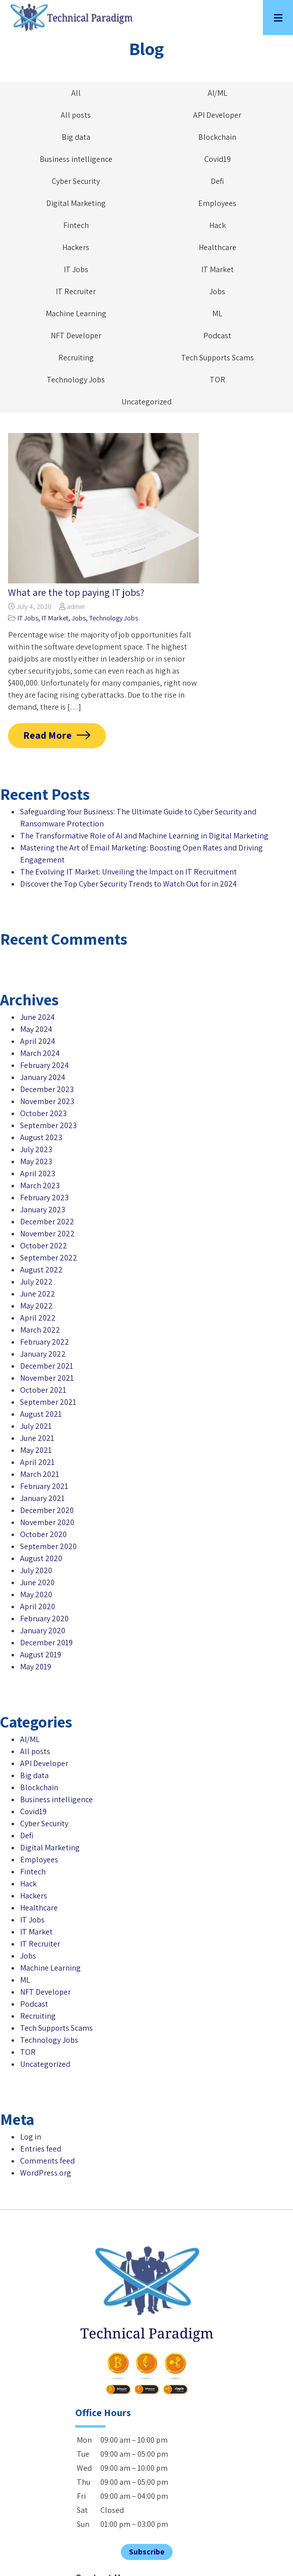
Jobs (217, 291)
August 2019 (40, 1654)
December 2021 (46, 1366)
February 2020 (44, 1618)
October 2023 (43, 1113)
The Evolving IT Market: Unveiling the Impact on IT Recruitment (128, 872)
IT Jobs (76, 269)
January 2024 (42, 1077)
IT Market (217, 269)
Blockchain (217, 137)
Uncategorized (146, 401)
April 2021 (37, 1462)
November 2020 (47, 1522)
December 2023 (47, 1089)
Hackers (75, 247)
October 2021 (43, 1390)
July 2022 (36, 1281)
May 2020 (36, 1594)
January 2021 (42, 1498)
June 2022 (37, 1294)
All (76, 93)
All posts (76, 115)
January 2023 (42, 1209)
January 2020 (42, 1630)
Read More (47, 735)
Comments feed (47, 2161)
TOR (217, 379)
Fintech (76, 225)
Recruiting (76, 357)
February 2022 (44, 1342)
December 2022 (47, 1221)
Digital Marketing (76, 203)
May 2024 (36, 1029)
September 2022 (48, 1257)
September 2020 (48, 1546)
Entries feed (40, 2148)
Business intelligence (76, 159)
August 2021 (41, 1414)
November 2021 (47, 1378)
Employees (217, 203)
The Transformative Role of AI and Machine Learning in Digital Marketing (144, 835)
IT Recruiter (76, 291)
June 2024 (37, 1017)
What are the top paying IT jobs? (76, 592)
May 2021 (36, 1450)
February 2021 (44, 1486)
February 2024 (44, 1065)
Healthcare (217, 247)
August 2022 (41, 1269)
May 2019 (35, 1666)
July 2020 (36, 1570)
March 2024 (40, 1053)
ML (217, 313)
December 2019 (46, 1642)
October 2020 (43, 1534)
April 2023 (37, 1173)
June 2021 (37, 1438)
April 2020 (37, 1606)
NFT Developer (76, 335)
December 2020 (47, 1510)
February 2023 (44, 1197)
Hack (217, 225)
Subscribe (147, 2551)
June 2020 (37, 1582)
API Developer (217, 115)
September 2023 (48, 1125)
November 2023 (47, 1101)
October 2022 (43, 1245)
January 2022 (43, 1354)
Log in (30, 2136)
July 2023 (36, 1149)
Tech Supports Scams (217, 357)
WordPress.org (45, 2173)
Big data (76, 137)
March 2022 (40, 1330)
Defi (217, 181)
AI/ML (217, 93)
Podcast (217, 335)
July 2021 (36, 1426)
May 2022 (36, 1306)
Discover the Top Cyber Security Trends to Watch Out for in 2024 (128, 884)
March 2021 (39, 1474)
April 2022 (38, 1318)
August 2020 (41, 1558)
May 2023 (36, 1161)
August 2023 (41, 1137)
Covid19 (217, 159)
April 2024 (37, 1041)
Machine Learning (76, 313)
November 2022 (47, 1233)
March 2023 (40, 1185)
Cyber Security (76, 181)
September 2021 (48, 1402)
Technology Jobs (76, 379)
